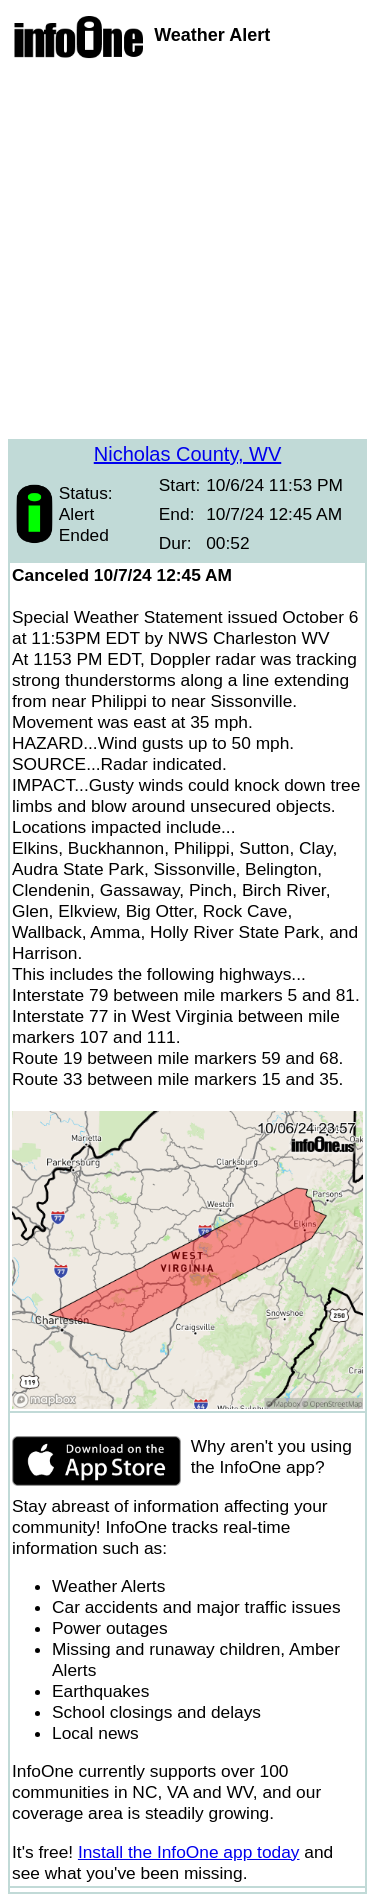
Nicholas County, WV (187, 454)
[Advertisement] (187, 251)
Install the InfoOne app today (189, 1852)
